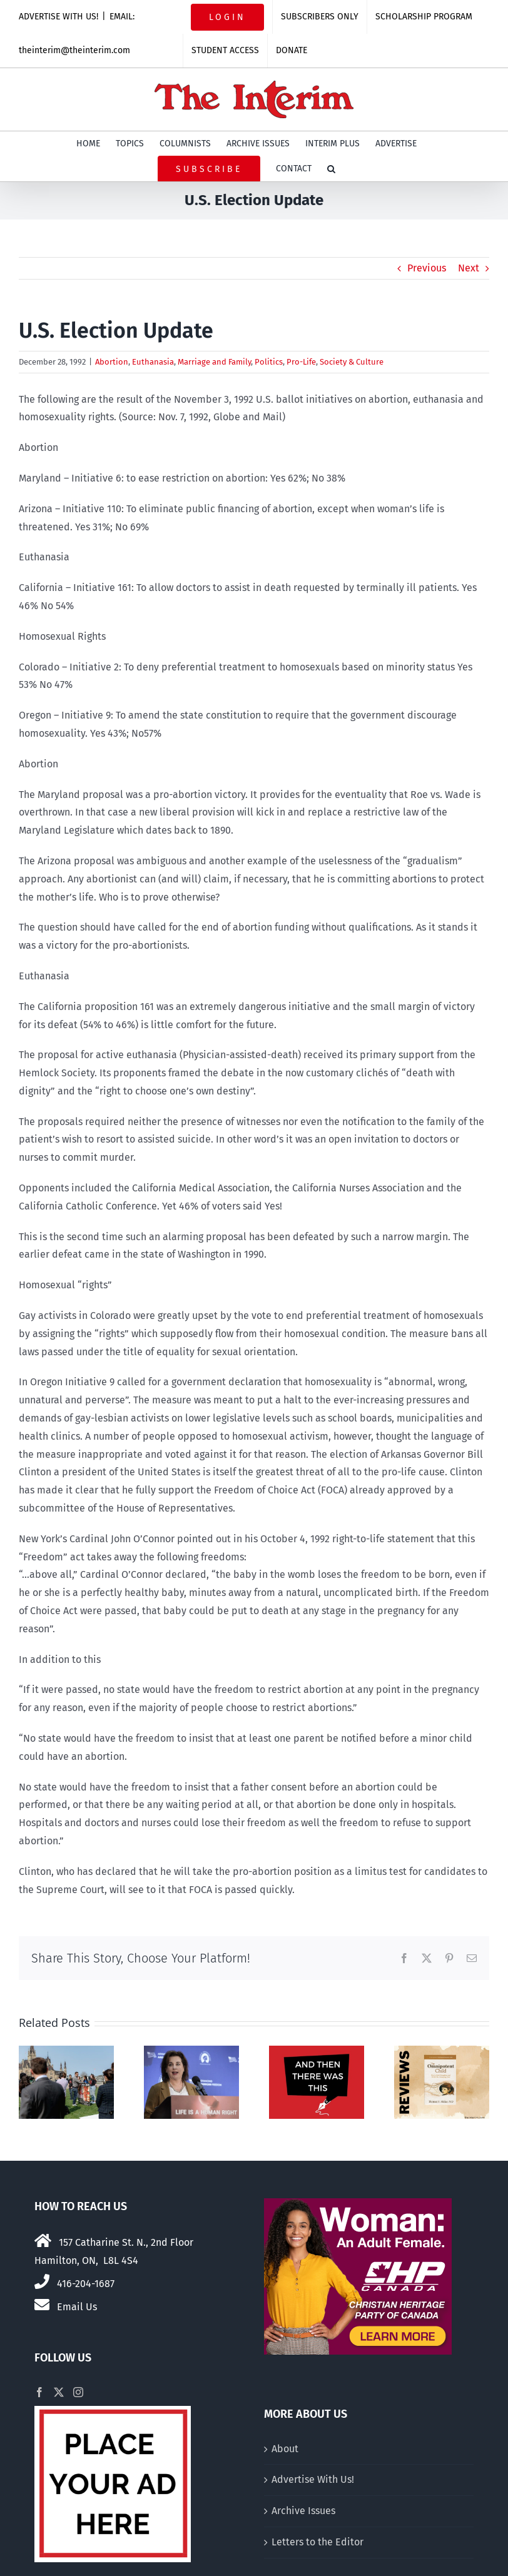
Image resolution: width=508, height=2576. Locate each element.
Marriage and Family (214, 361)
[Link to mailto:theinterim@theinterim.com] (41, 2304)
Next (468, 268)
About (285, 2449)
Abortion (111, 361)
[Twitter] (59, 2392)
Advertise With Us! (313, 2479)
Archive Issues (303, 2511)
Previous (426, 268)
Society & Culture (352, 361)
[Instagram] (78, 2392)
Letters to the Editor (317, 2542)
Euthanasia (153, 361)
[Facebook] (39, 2392)
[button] (331, 168)
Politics (269, 361)
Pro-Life (301, 361)
